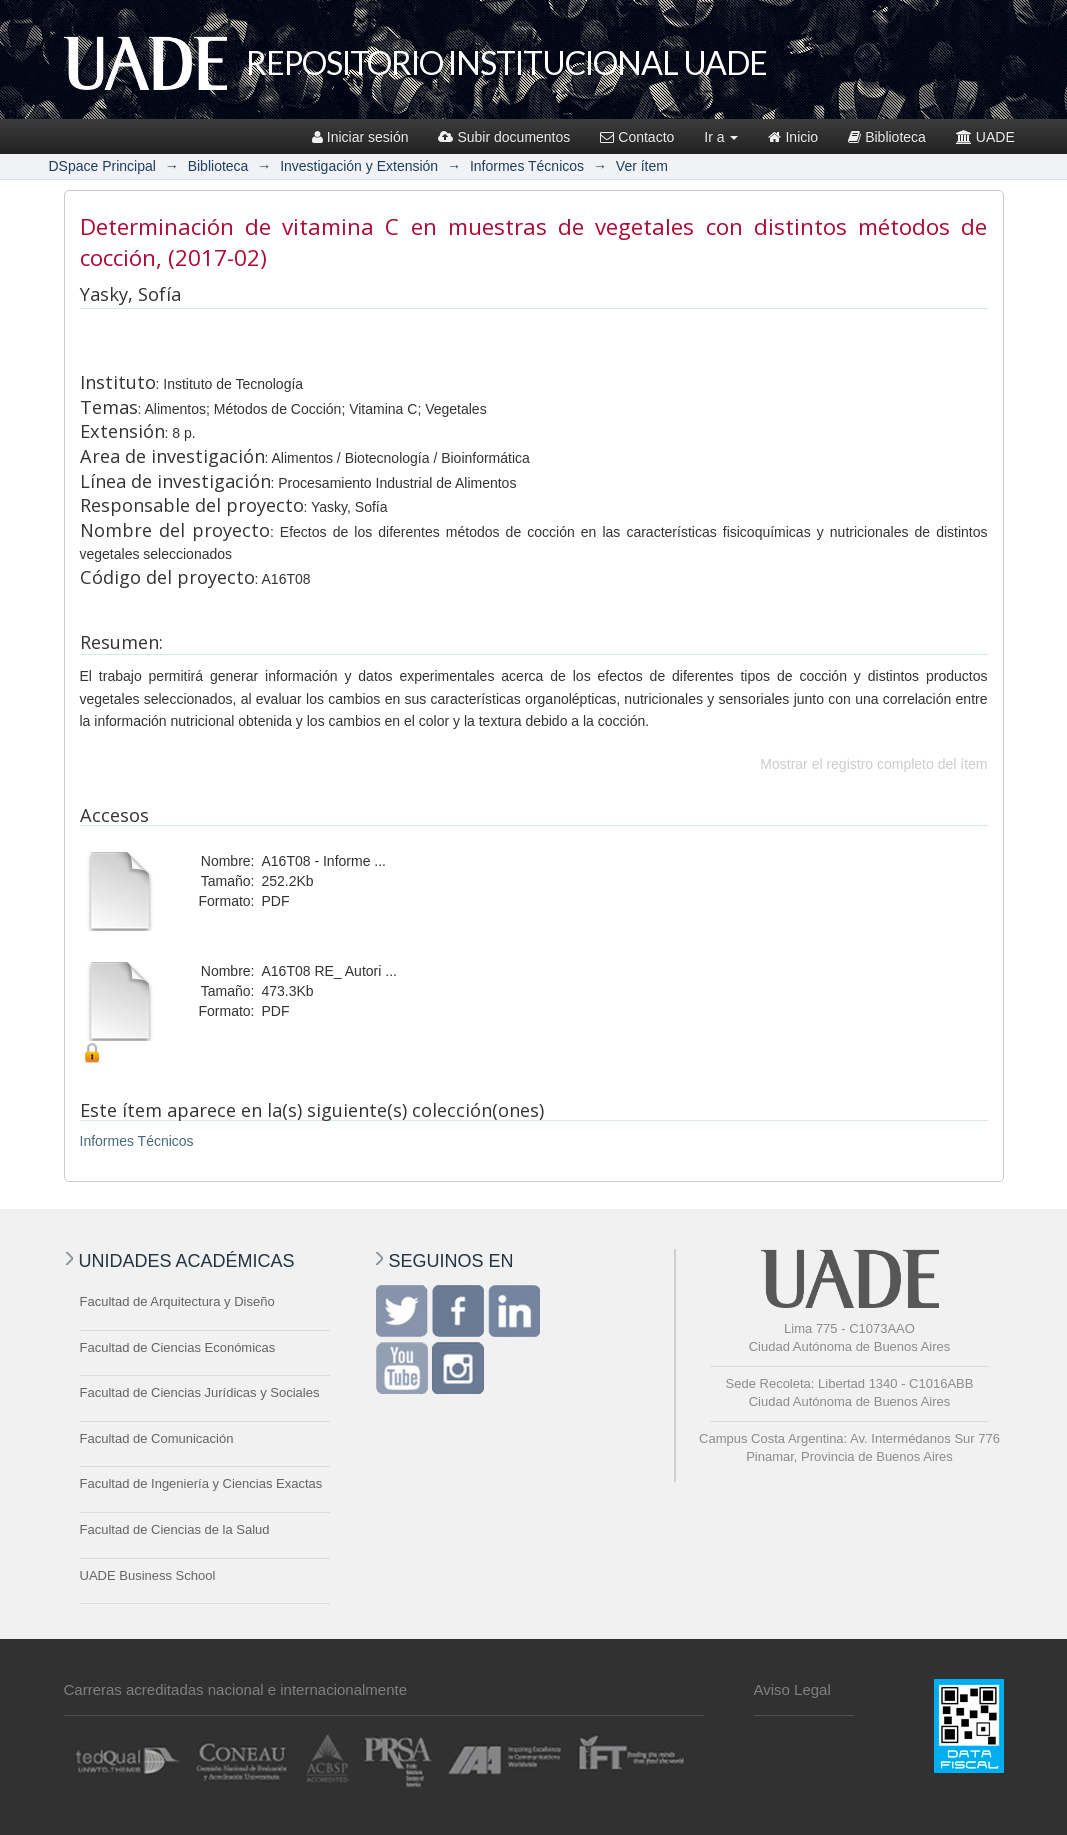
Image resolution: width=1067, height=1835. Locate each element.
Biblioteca (887, 137)
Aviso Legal (792, 1689)
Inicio (793, 137)
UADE (985, 137)
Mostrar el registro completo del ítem (873, 764)
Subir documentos (504, 137)
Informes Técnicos (527, 166)
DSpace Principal (102, 166)
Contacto (637, 137)
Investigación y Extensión (359, 166)
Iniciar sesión (360, 137)
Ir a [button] (721, 137)
